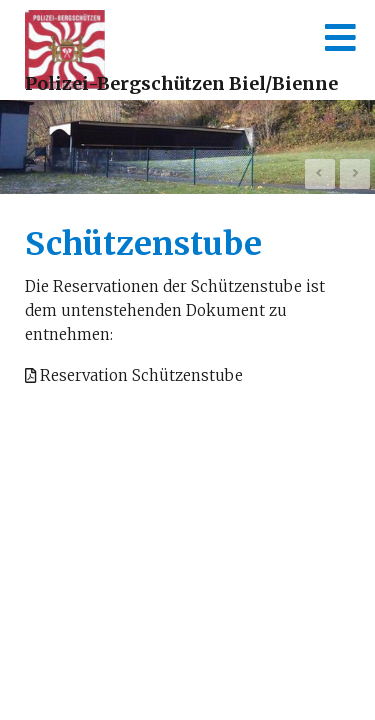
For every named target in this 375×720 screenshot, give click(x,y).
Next (355, 174)
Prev (320, 174)
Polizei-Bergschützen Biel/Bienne (181, 83)
